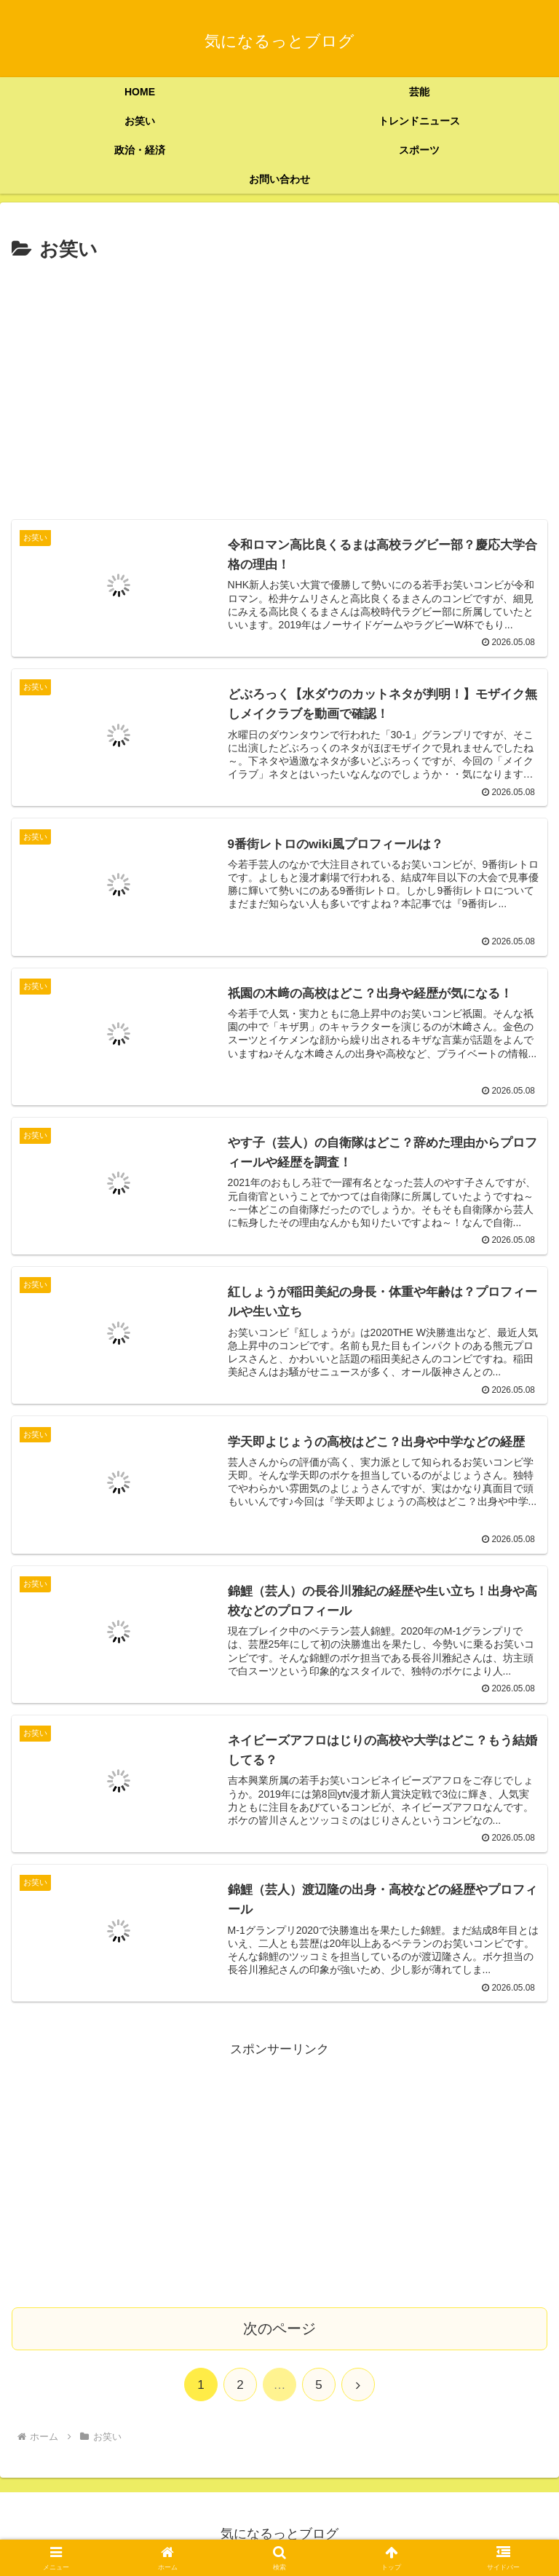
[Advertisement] (279, 376)
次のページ (279, 2328)
